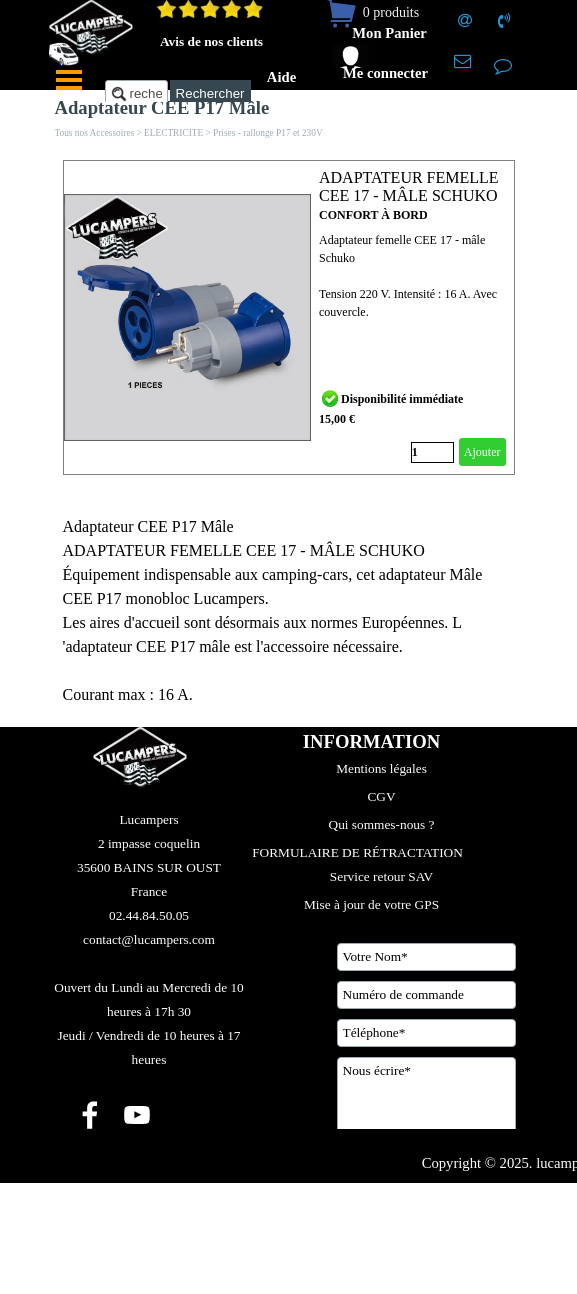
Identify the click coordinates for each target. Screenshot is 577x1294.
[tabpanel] (289, 611)
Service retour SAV (381, 876)
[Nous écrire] (426, 1107)
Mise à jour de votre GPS (371, 904)
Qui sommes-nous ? (382, 824)
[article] (289, 317)
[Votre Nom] (426, 957)
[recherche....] (136, 93)
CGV (381, 796)
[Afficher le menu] (69, 80)
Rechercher (210, 93)
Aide (281, 77)
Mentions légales (381, 768)
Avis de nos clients (211, 41)
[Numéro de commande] (426, 995)
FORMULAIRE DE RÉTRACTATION (357, 852)
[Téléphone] (426, 1033)
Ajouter (482, 452)
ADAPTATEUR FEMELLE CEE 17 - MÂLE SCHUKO (409, 186)
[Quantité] (432, 452)
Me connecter (385, 73)
